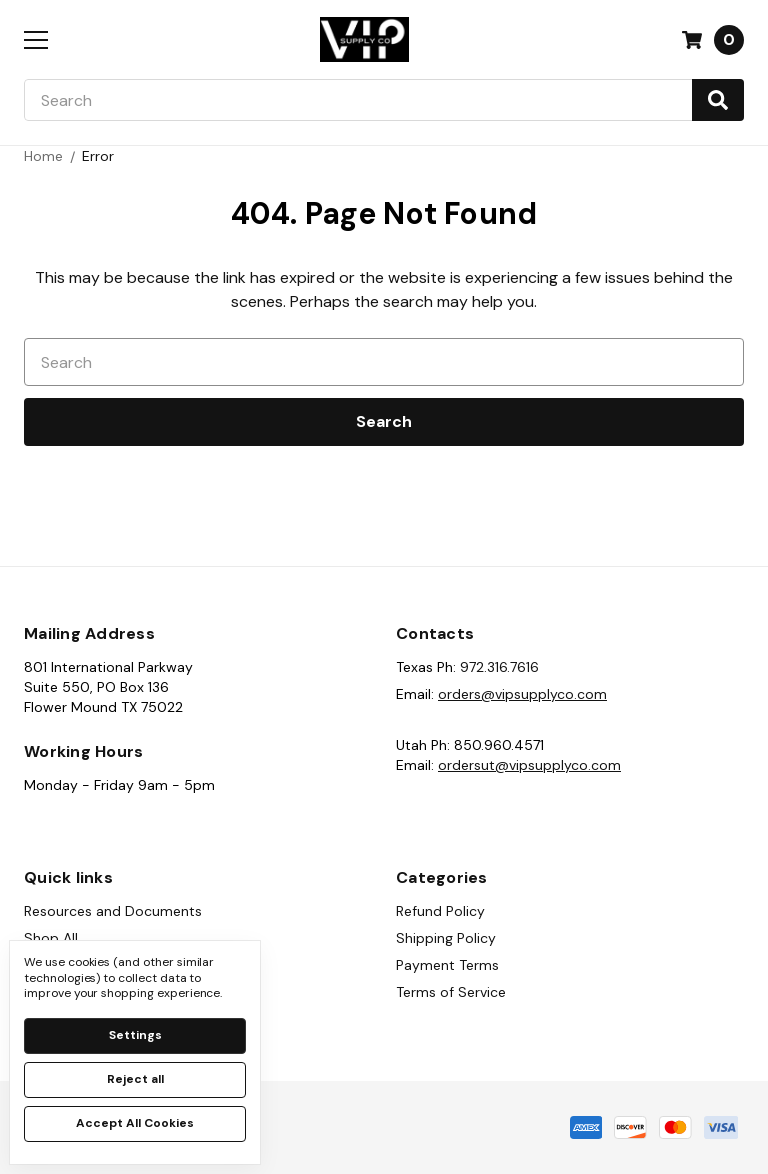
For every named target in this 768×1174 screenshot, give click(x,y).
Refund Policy (440, 911)
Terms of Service (451, 992)
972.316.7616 (499, 667)
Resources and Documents (113, 911)
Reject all (135, 1079)
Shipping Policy (446, 938)
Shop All (51, 938)
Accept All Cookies (135, 1123)
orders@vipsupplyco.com (522, 694)
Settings (135, 1035)
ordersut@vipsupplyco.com (529, 765)
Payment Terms (447, 965)
